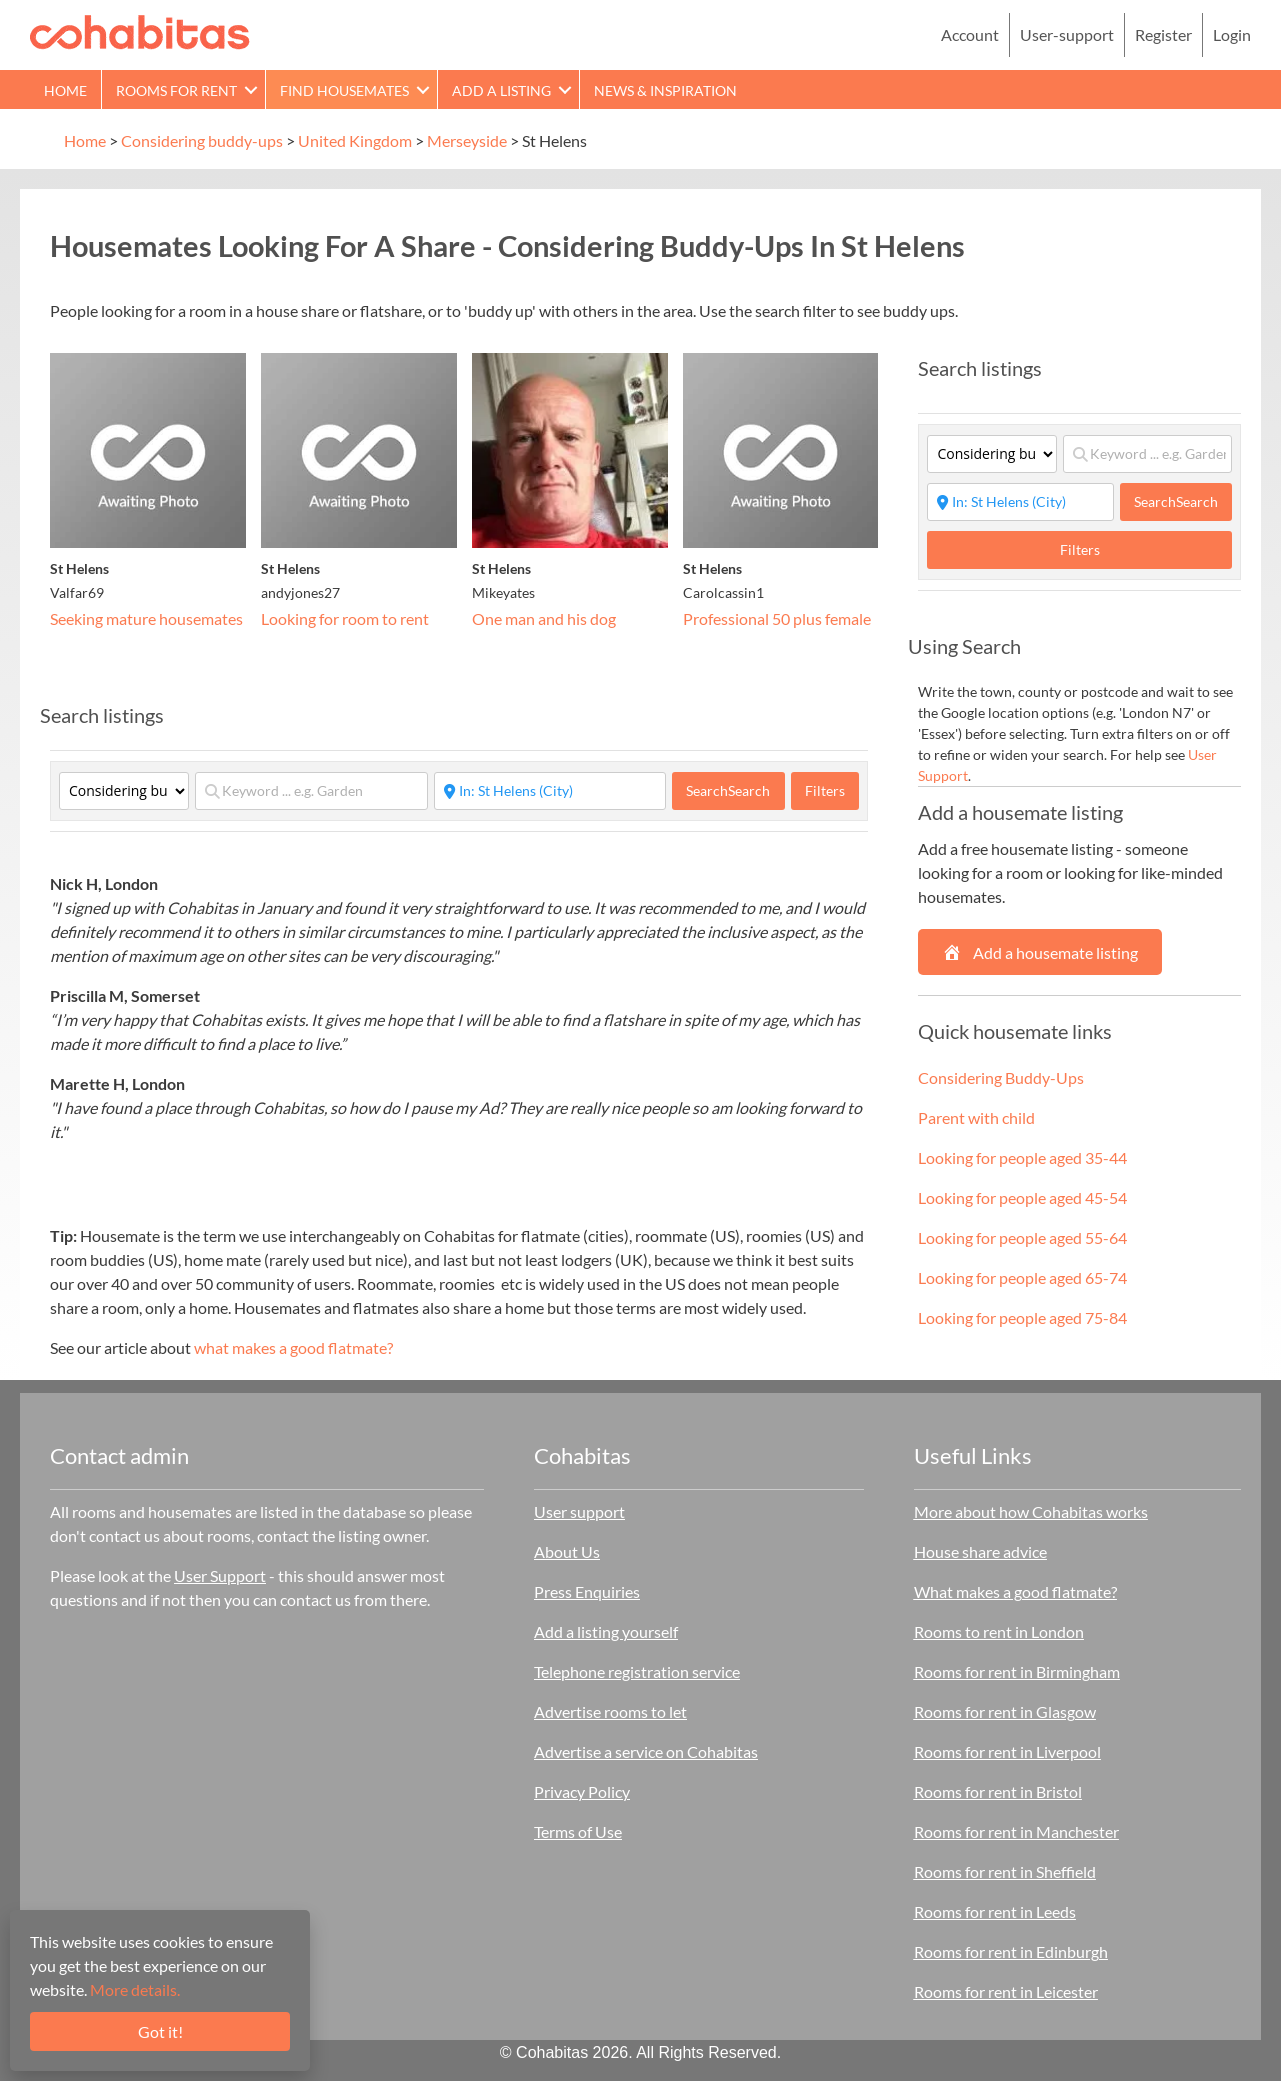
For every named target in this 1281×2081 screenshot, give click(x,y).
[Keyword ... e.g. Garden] (311, 791)
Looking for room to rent (345, 618)
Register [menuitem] (1163, 34)
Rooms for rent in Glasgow (1005, 1711)
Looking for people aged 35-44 (1022, 1157)
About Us (567, 1551)
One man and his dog (544, 618)
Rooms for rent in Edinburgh (1011, 1951)
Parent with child (976, 1117)
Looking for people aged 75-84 (1022, 1317)
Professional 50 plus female (777, 618)
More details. (135, 1989)
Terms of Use (578, 1831)
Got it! (160, 2031)
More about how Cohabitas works (1031, 1511)
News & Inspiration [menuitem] (665, 90)
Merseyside (467, 140)
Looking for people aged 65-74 (1022, 1277)
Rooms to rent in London (999, 1631)
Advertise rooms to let (610, 1711)
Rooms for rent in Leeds (995, 1911)
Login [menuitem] (1232, 34)
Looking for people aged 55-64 (1022, 1237)
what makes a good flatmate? (293, 1347)
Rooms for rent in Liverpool (1007, 1751)
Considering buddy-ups (202, 140)
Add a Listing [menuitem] (501, 90)
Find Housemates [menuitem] (344, 90)
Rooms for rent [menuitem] (176, 90)
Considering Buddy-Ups (1001, 1077)
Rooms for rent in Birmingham (1017, 1671)
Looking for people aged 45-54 (1022, 1197)
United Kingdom (355, 140)
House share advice (980, 1551)
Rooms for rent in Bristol (998, 1791)
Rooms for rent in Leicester (1006, 1991)
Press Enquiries (587, 1591)
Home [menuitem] (65, 90)
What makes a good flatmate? (1015, 1591)
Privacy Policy (582, 1791)
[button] (251, 89)
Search (728, 790)
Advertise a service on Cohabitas (646, 1751)
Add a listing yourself (606, 1631)
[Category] (124, 791)
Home (85, 140)
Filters (825, 790)
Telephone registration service (637, 1671)
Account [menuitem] (970, 34)
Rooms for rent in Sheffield (1005, 1871)
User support (579, 1511)
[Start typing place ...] (550, 791)
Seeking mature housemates (146, 618)
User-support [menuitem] (1067, 34)
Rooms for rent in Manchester (1016, 1831)
